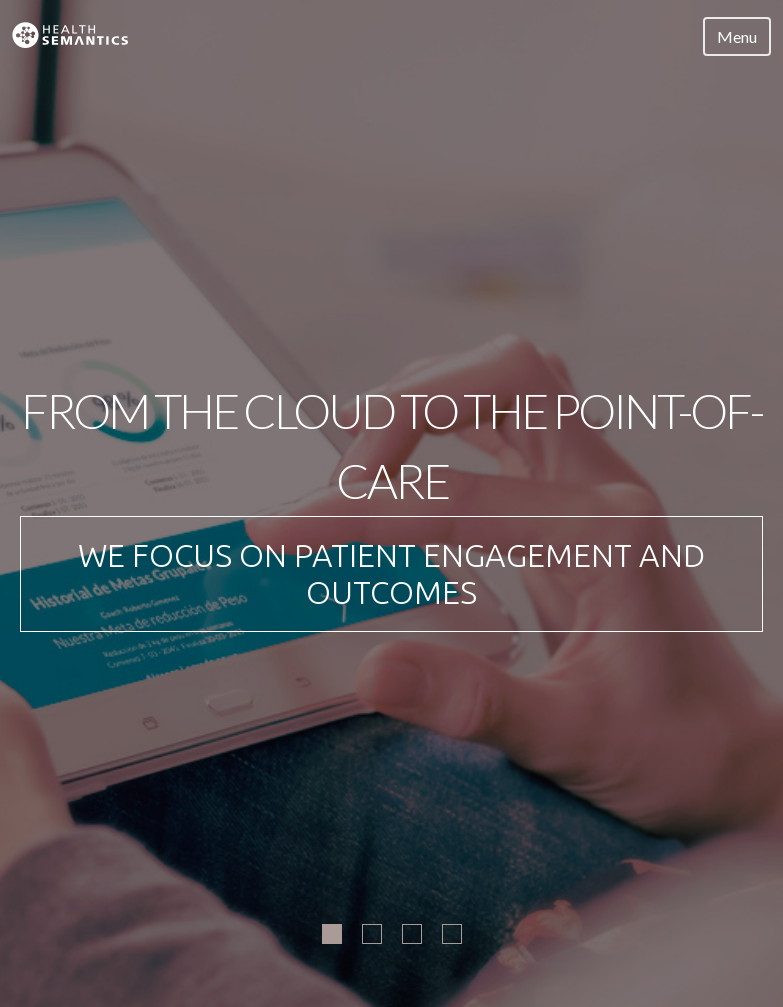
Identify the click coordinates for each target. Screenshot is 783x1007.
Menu (737, 36)
